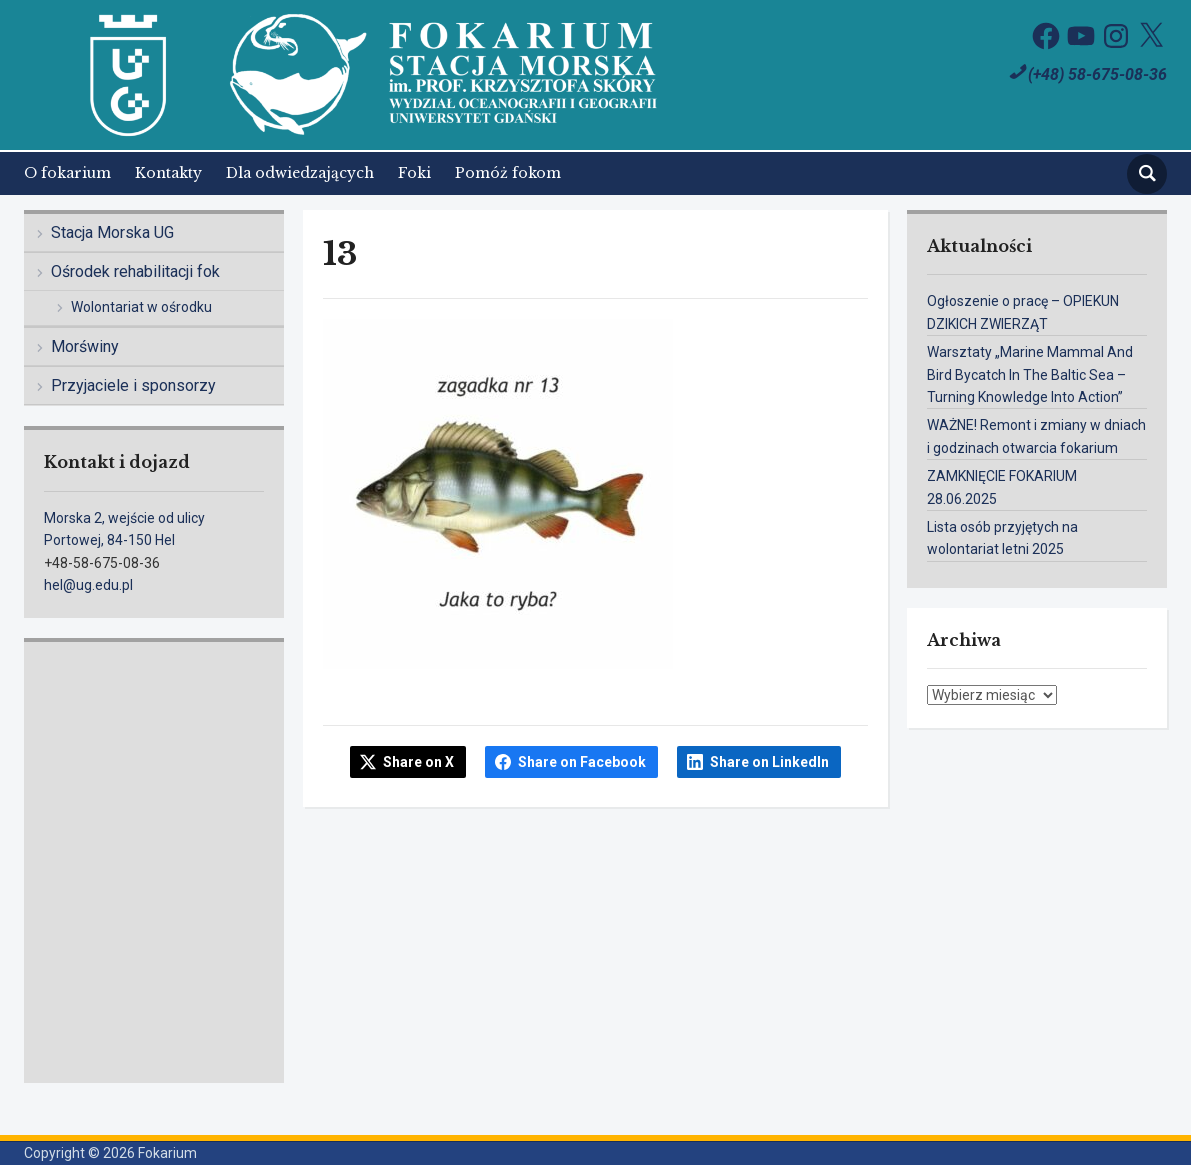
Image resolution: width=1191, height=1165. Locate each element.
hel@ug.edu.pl (88, 585)
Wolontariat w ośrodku (141, 307)
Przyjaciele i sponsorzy (133, 385)
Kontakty (168, 173)
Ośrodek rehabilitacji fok (135, 271)
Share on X (418, 762)
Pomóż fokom (508, 173)
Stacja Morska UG (112, 232)
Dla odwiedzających (300, 173)
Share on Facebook (582, 762)
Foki (414, 173)
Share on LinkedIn (769, 762)
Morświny (85, 346)
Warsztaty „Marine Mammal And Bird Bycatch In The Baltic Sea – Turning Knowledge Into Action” (1030, 374)
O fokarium (67, 173)
